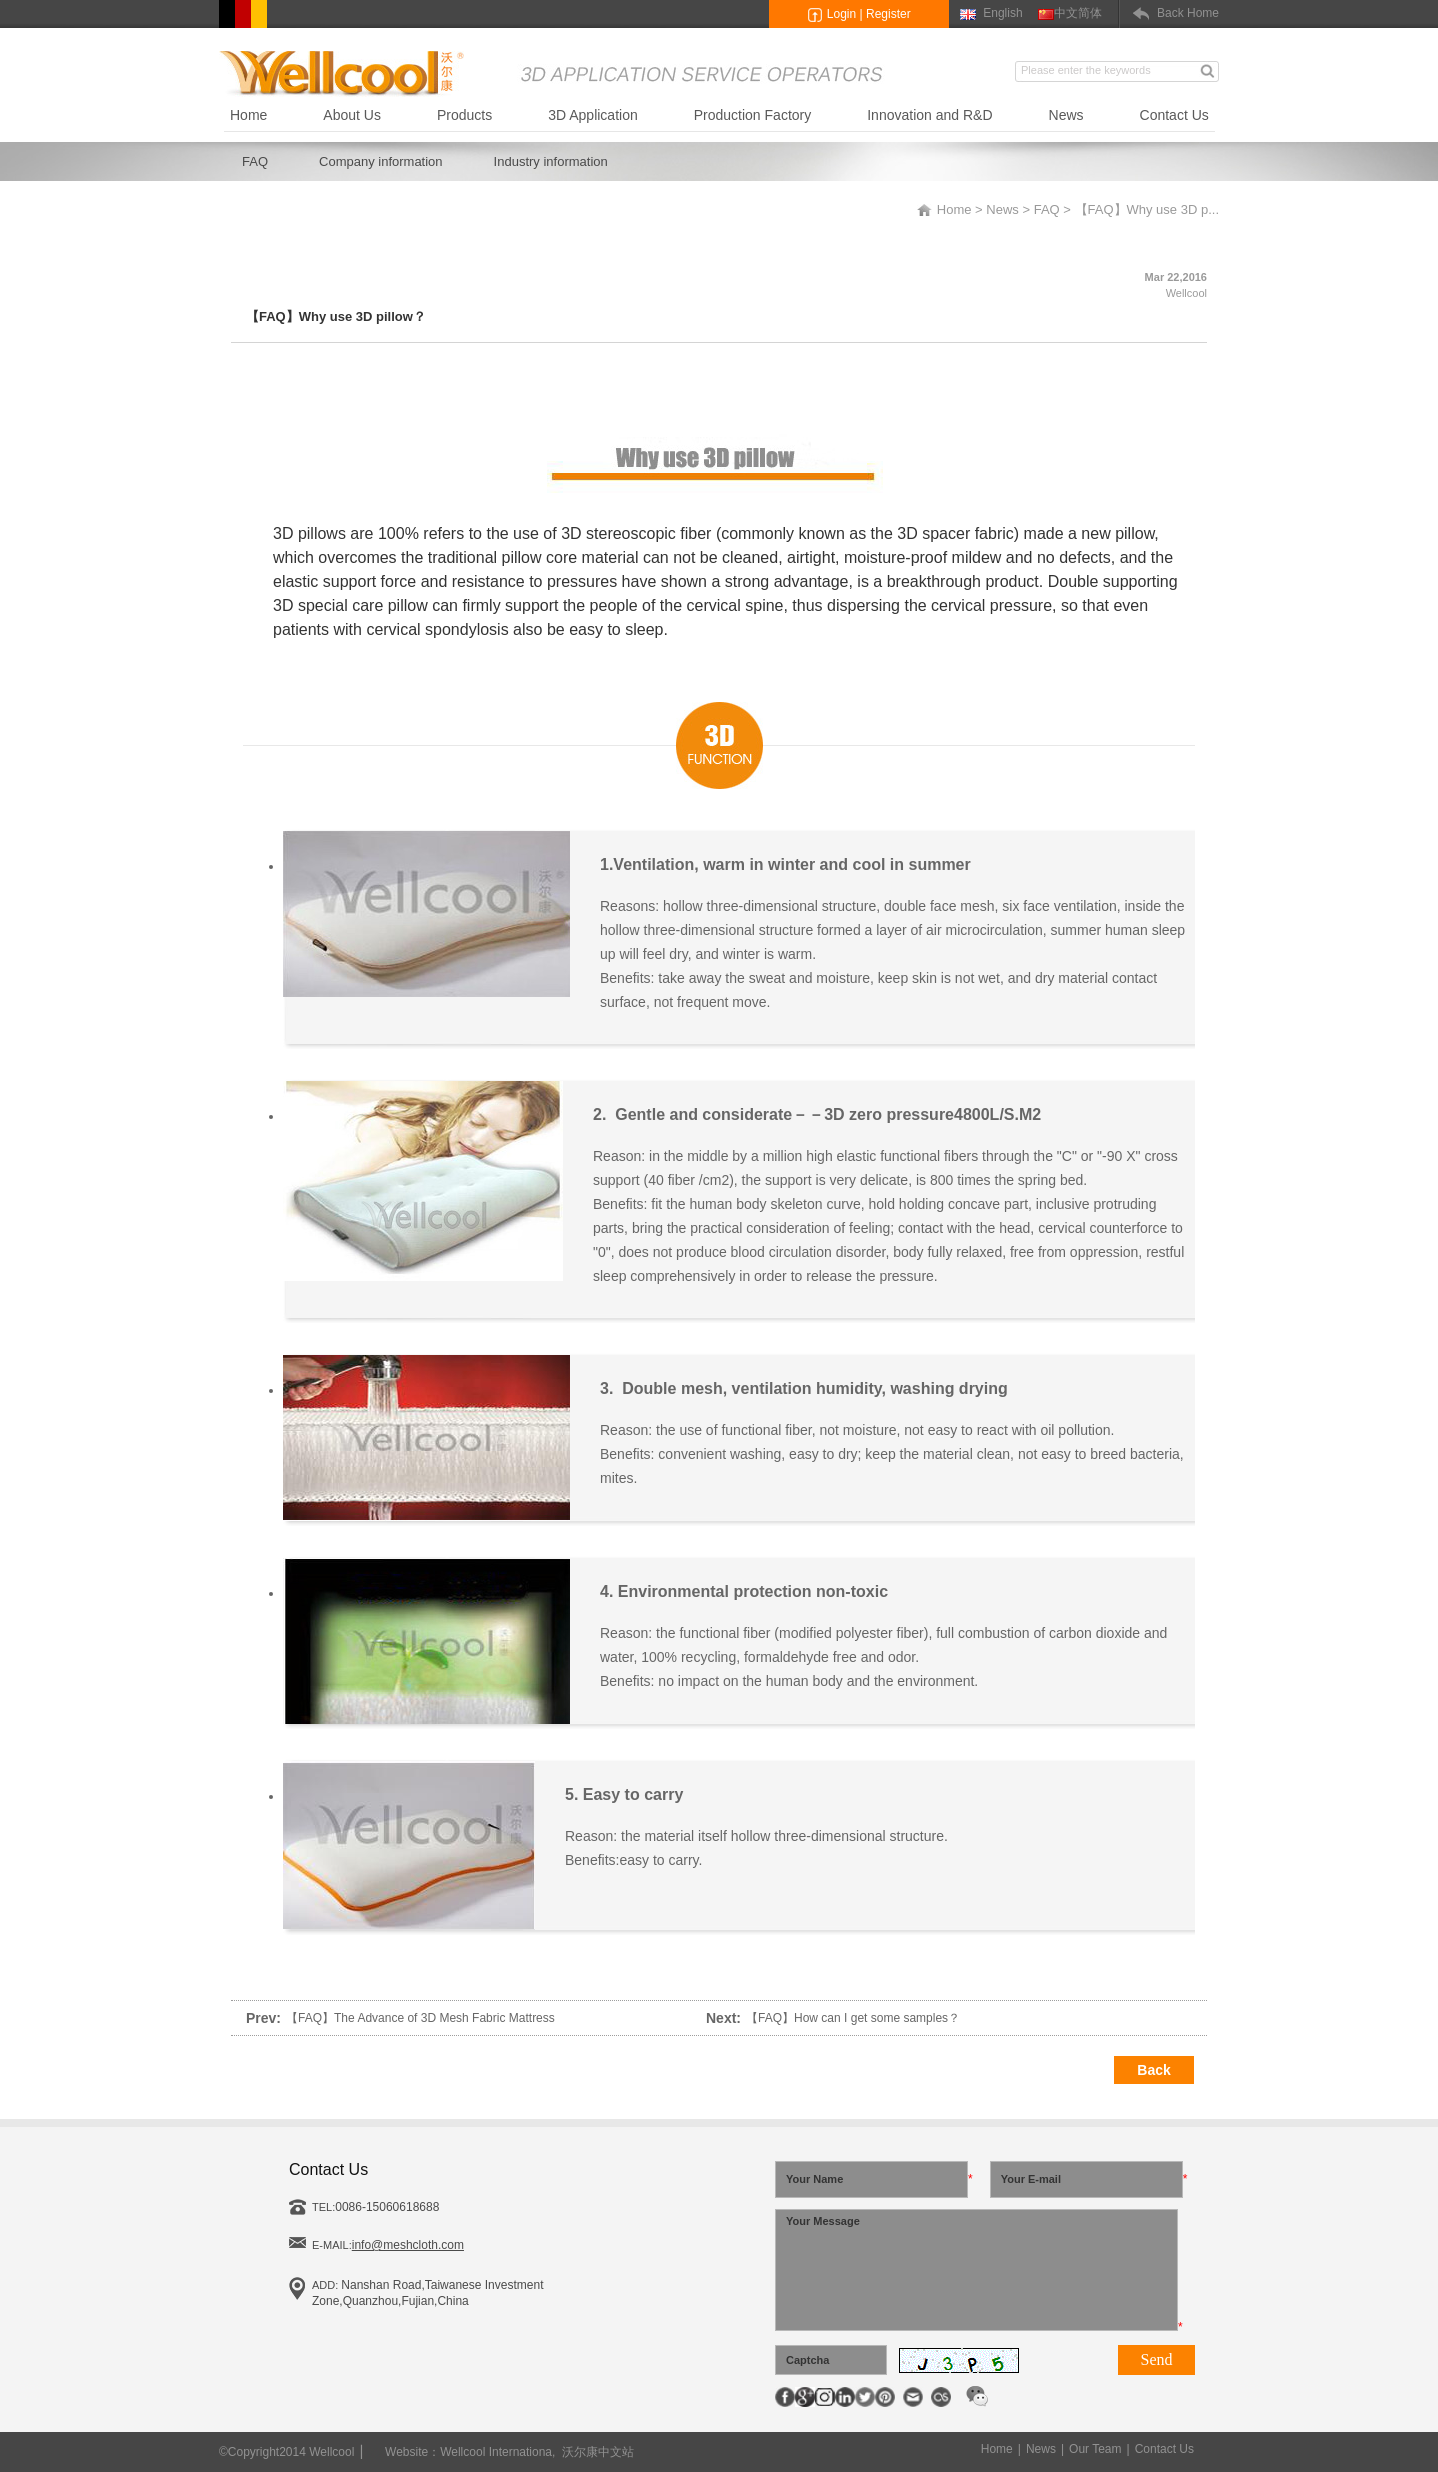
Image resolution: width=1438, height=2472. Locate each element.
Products (464, 115)
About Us (352, 115)
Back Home (1188, 13)
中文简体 (1078, 13)
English (1002, 13)
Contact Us (1174, 115)
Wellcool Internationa (496, 2452)
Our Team (1095, 2449)
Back (1153, 2070)
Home (248, 115)
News (1066, 115)
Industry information (551, 161)
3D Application (593, 115)
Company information (381, 161)
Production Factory (753, 115)
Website (406, 2452)
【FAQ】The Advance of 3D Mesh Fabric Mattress (420, 2018)
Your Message (976, 2270)
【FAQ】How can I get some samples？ (853, 2018)
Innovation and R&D (929, 115)
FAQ (255, 161)
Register (888, 14)
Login (841, 14)
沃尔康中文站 (598, 2452)
